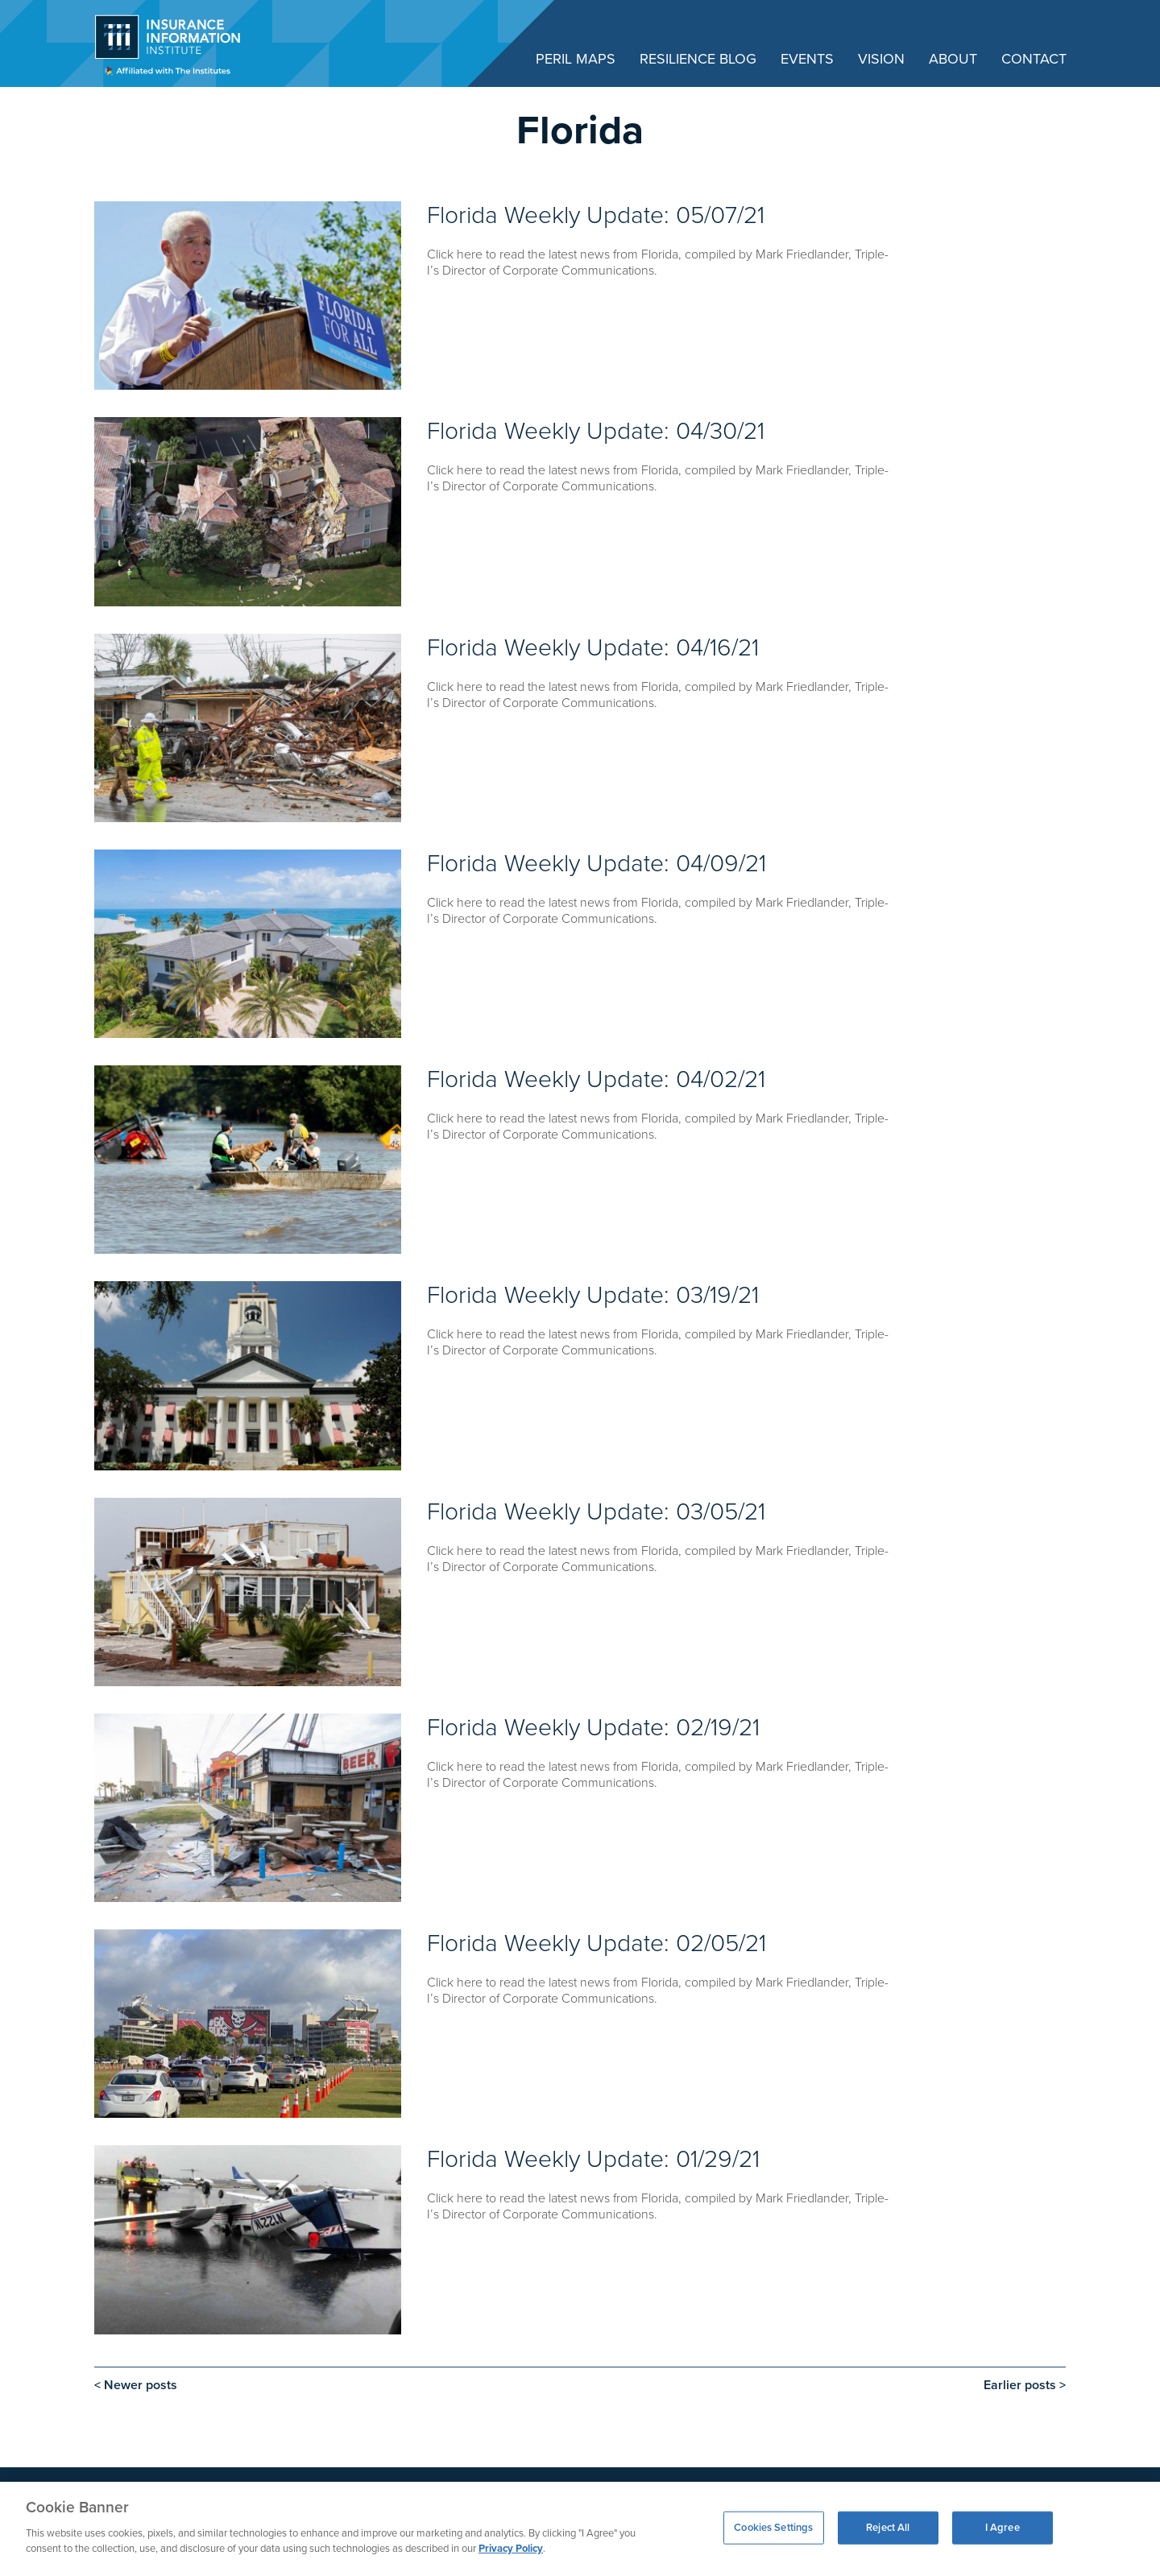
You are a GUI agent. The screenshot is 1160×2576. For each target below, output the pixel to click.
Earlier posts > (1025, 2385)
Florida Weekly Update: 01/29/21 (593, 2159)
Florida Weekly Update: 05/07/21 (595, 215)
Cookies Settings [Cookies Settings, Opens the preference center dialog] (773, 2526)
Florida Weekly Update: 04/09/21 (596, 864)
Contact (1034, 59)
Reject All (887, 2526)
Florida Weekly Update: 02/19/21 (593, 1728)
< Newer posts (135, 2385)
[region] (580, 2529)
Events (807, 59)
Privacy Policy (510, 2548)
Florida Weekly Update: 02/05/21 (596, 1943)
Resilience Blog (698, 59)
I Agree (1002, 2526)
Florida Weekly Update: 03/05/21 (596, 1512)
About (953, 59)
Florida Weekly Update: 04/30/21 (595, 431)
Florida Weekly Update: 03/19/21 (593, 1295)
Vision (881, 59)
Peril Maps (575, 59)
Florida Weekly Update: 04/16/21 (593, 648)
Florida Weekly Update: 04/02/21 (596, 1079)
